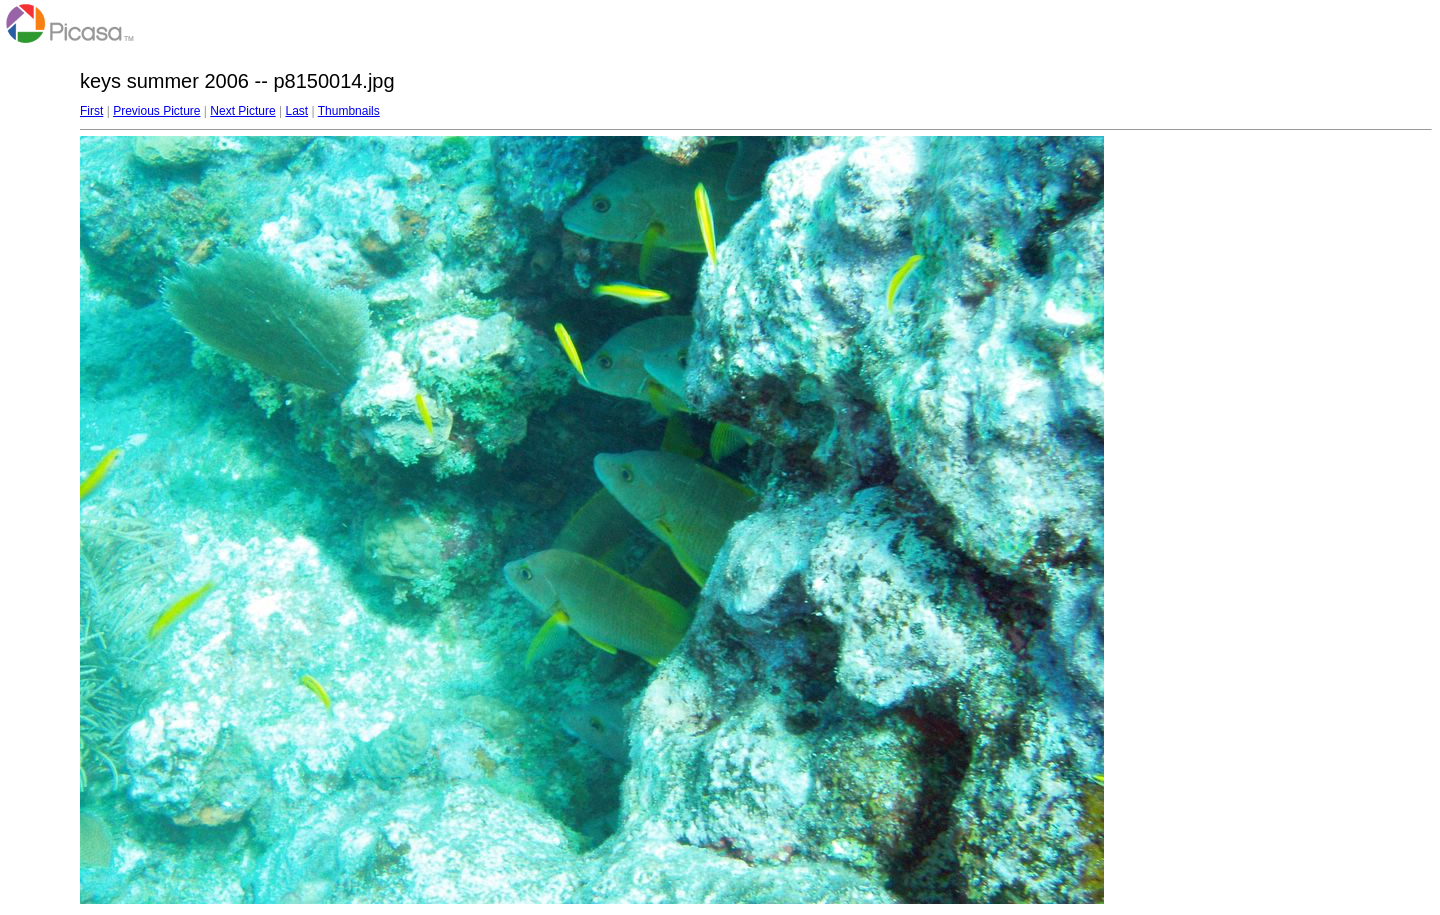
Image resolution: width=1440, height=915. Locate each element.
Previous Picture (156, 111)
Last (296, 111)
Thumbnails (349, 111)
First (91, 111)
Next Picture (242, 111)
